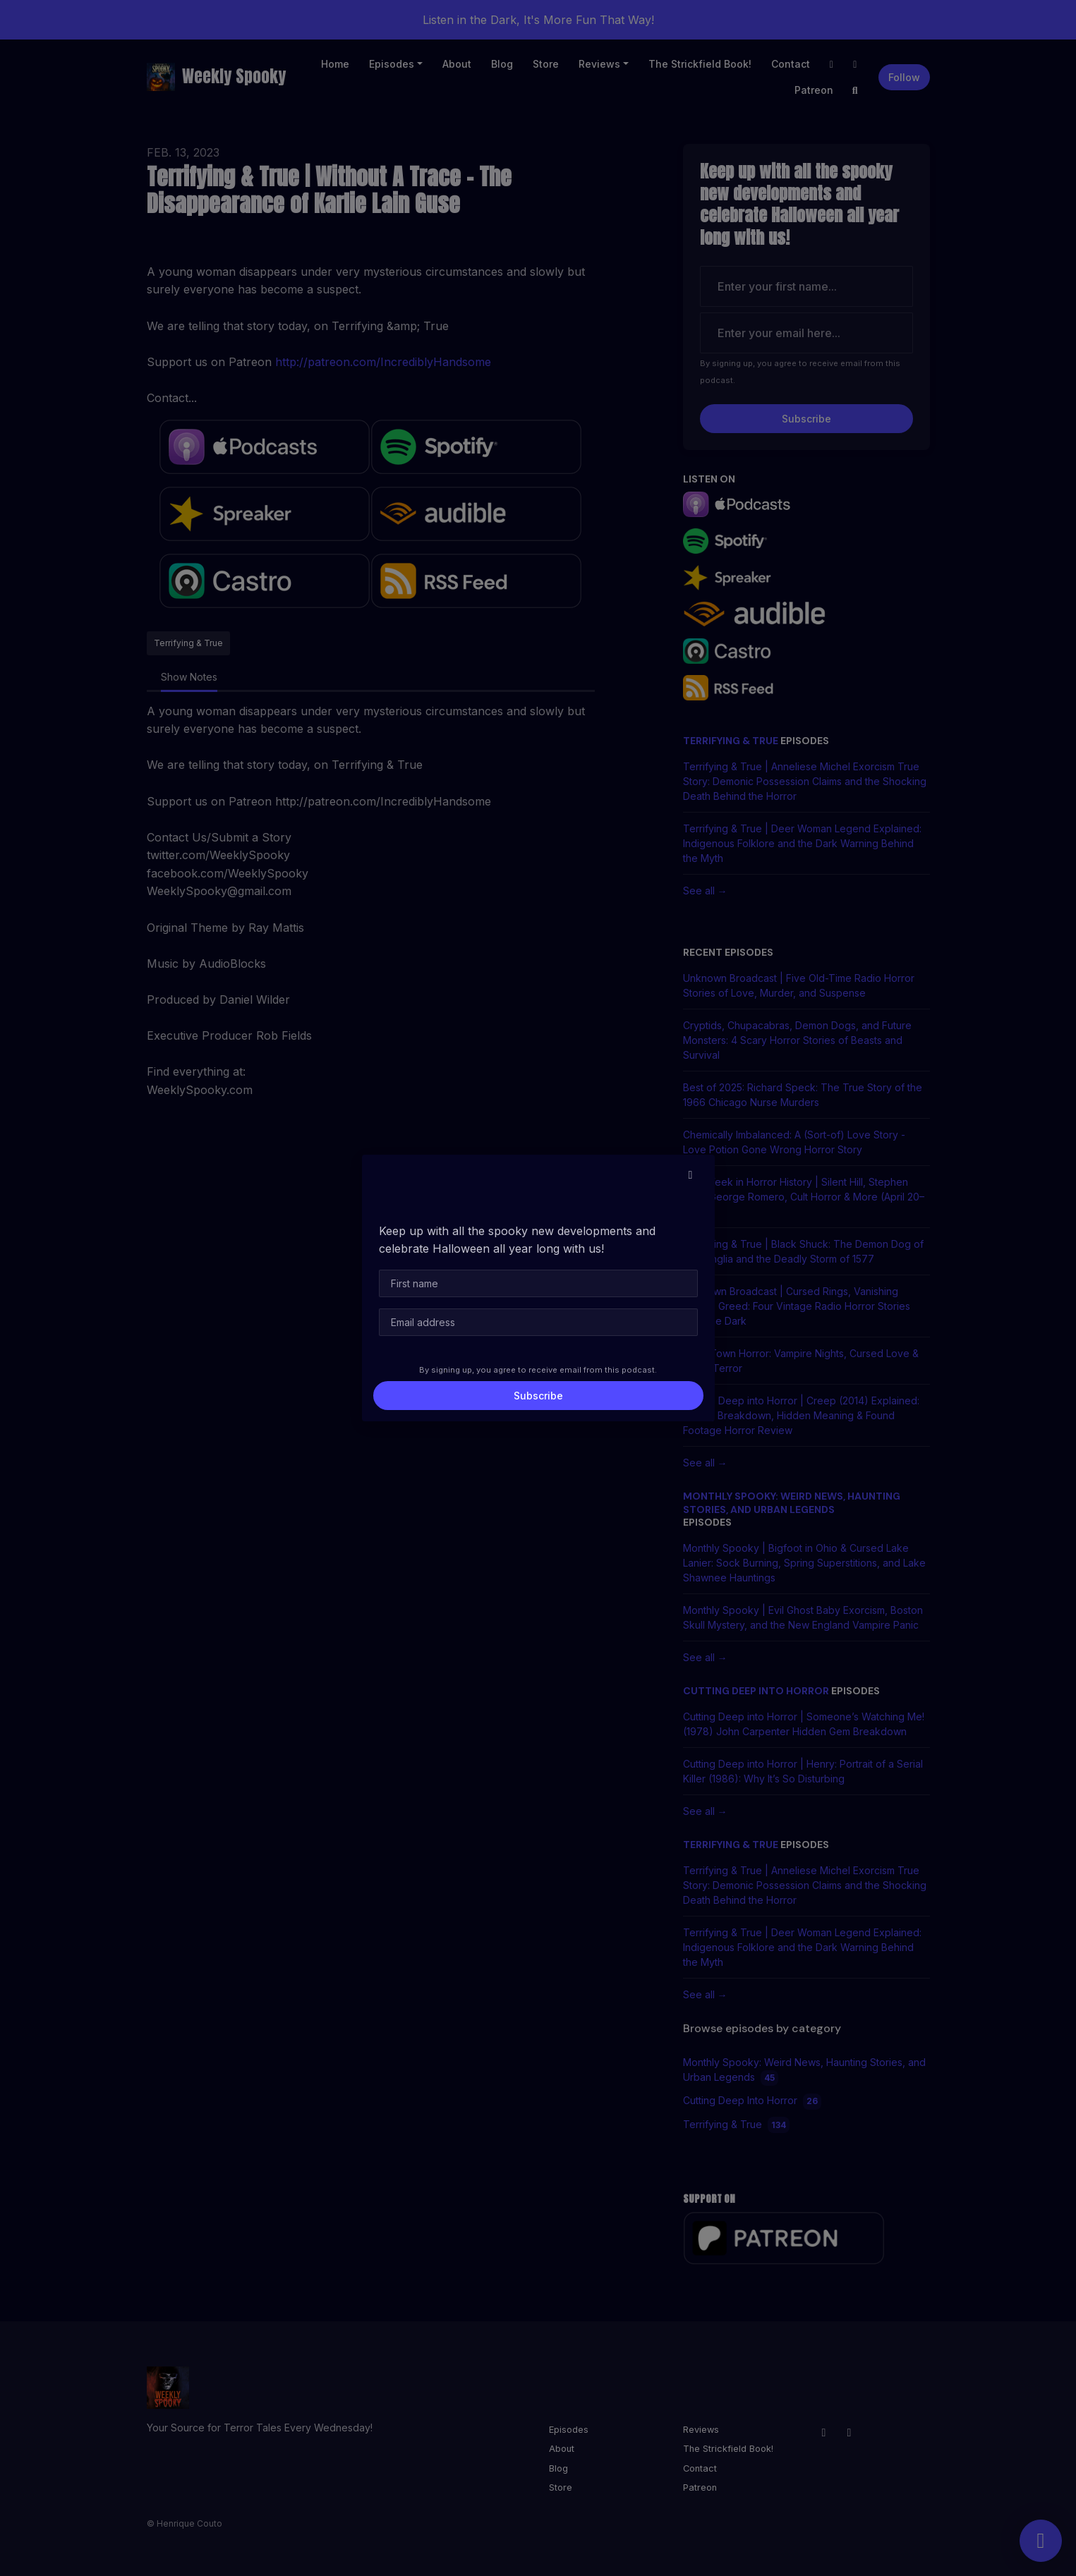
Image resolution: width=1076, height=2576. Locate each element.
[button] (691, 1174)
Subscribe (538, 1396)
